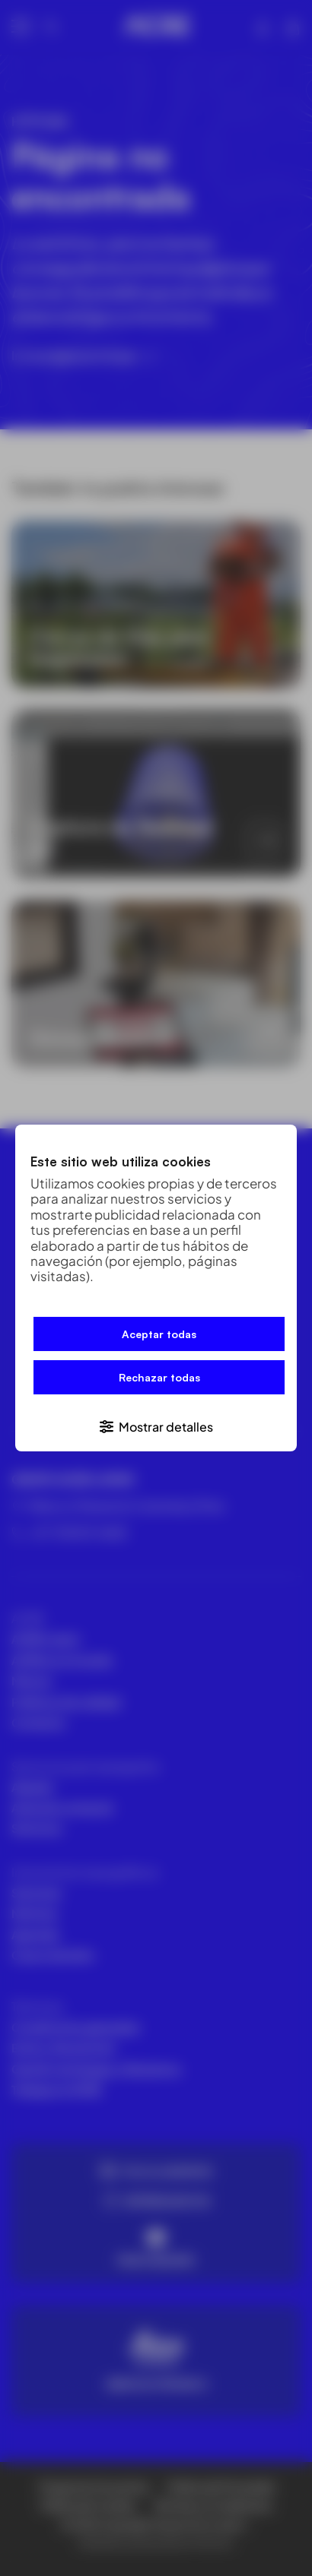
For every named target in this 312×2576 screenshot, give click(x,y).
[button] (156, 1426)
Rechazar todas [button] (159, 1377)
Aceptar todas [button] (159, 1334)
